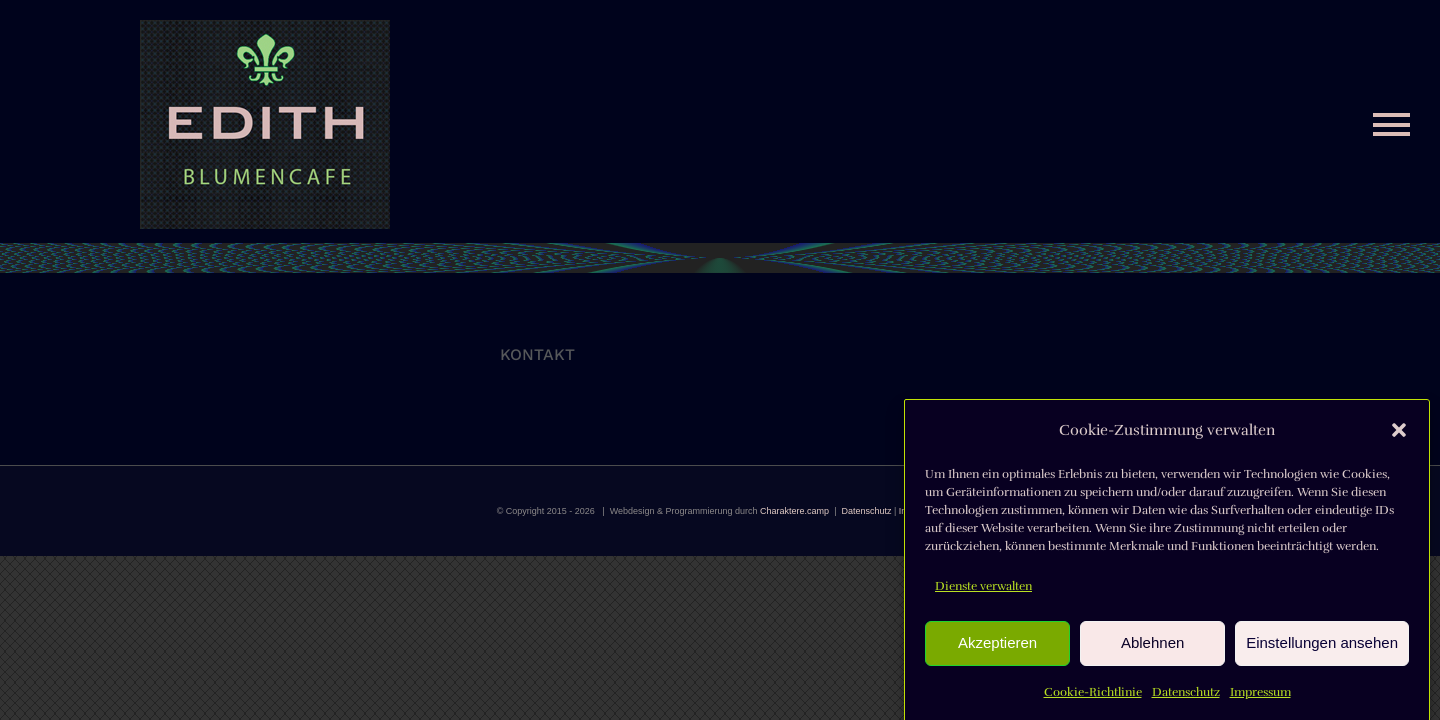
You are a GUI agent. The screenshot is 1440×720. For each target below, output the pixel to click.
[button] (1399, 436)
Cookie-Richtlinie (1093, 698)
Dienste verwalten (983, 592)
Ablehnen (1152, 648)
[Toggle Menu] (1391, 124)
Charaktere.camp (794, 511)
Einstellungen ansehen (1322, 648)
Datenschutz (1186, 698)
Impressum (1260, 698)
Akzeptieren (997, 648)
